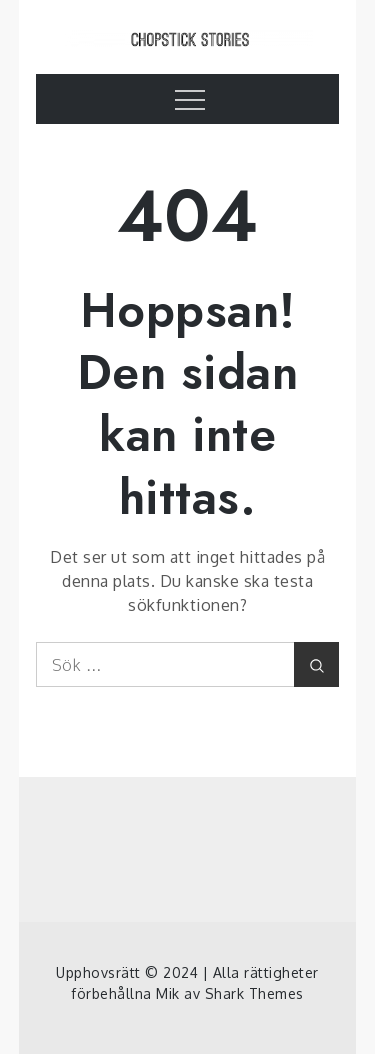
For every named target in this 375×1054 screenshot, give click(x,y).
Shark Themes (254, 993)
